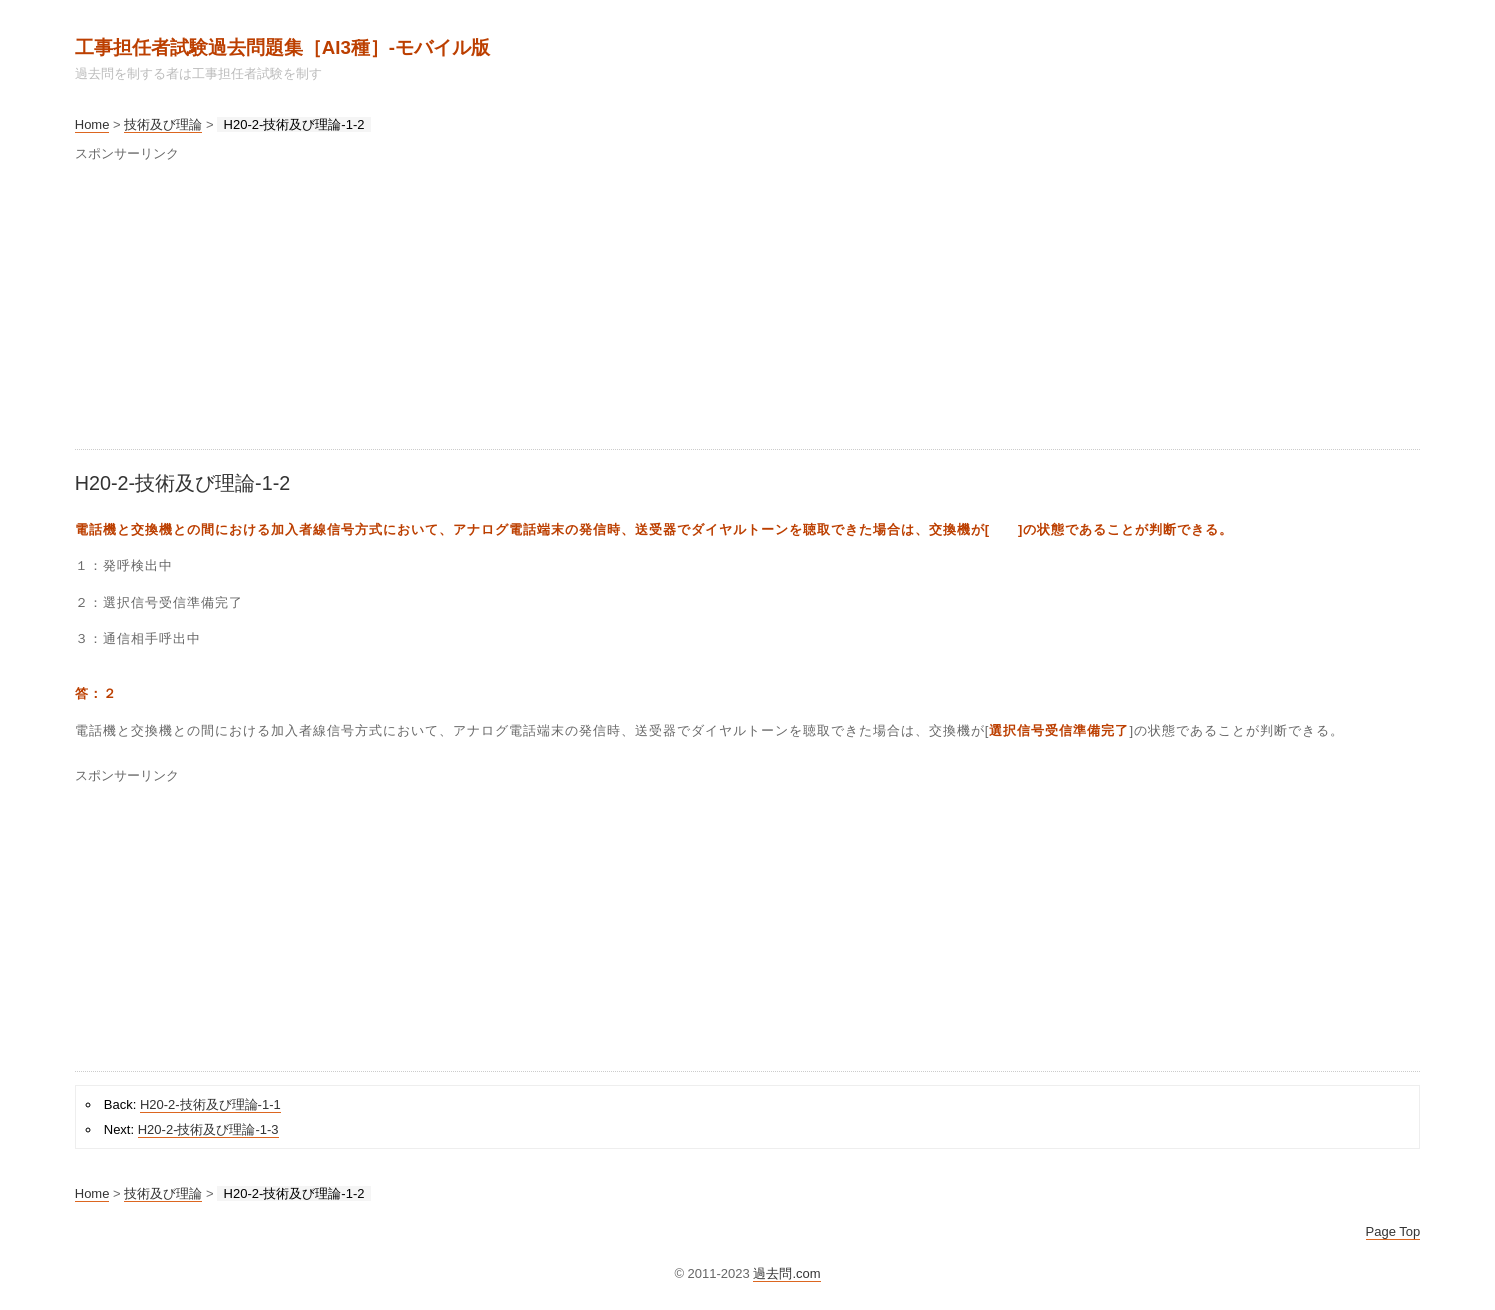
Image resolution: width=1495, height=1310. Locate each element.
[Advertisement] (675, 309)
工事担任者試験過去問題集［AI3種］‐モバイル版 (282, 47)
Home (92, 124)
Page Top (1393, 1231)
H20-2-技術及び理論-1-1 (210, 1104)
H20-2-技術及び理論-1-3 (208, 1129)
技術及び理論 (163, 124)
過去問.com (786, 1273)
